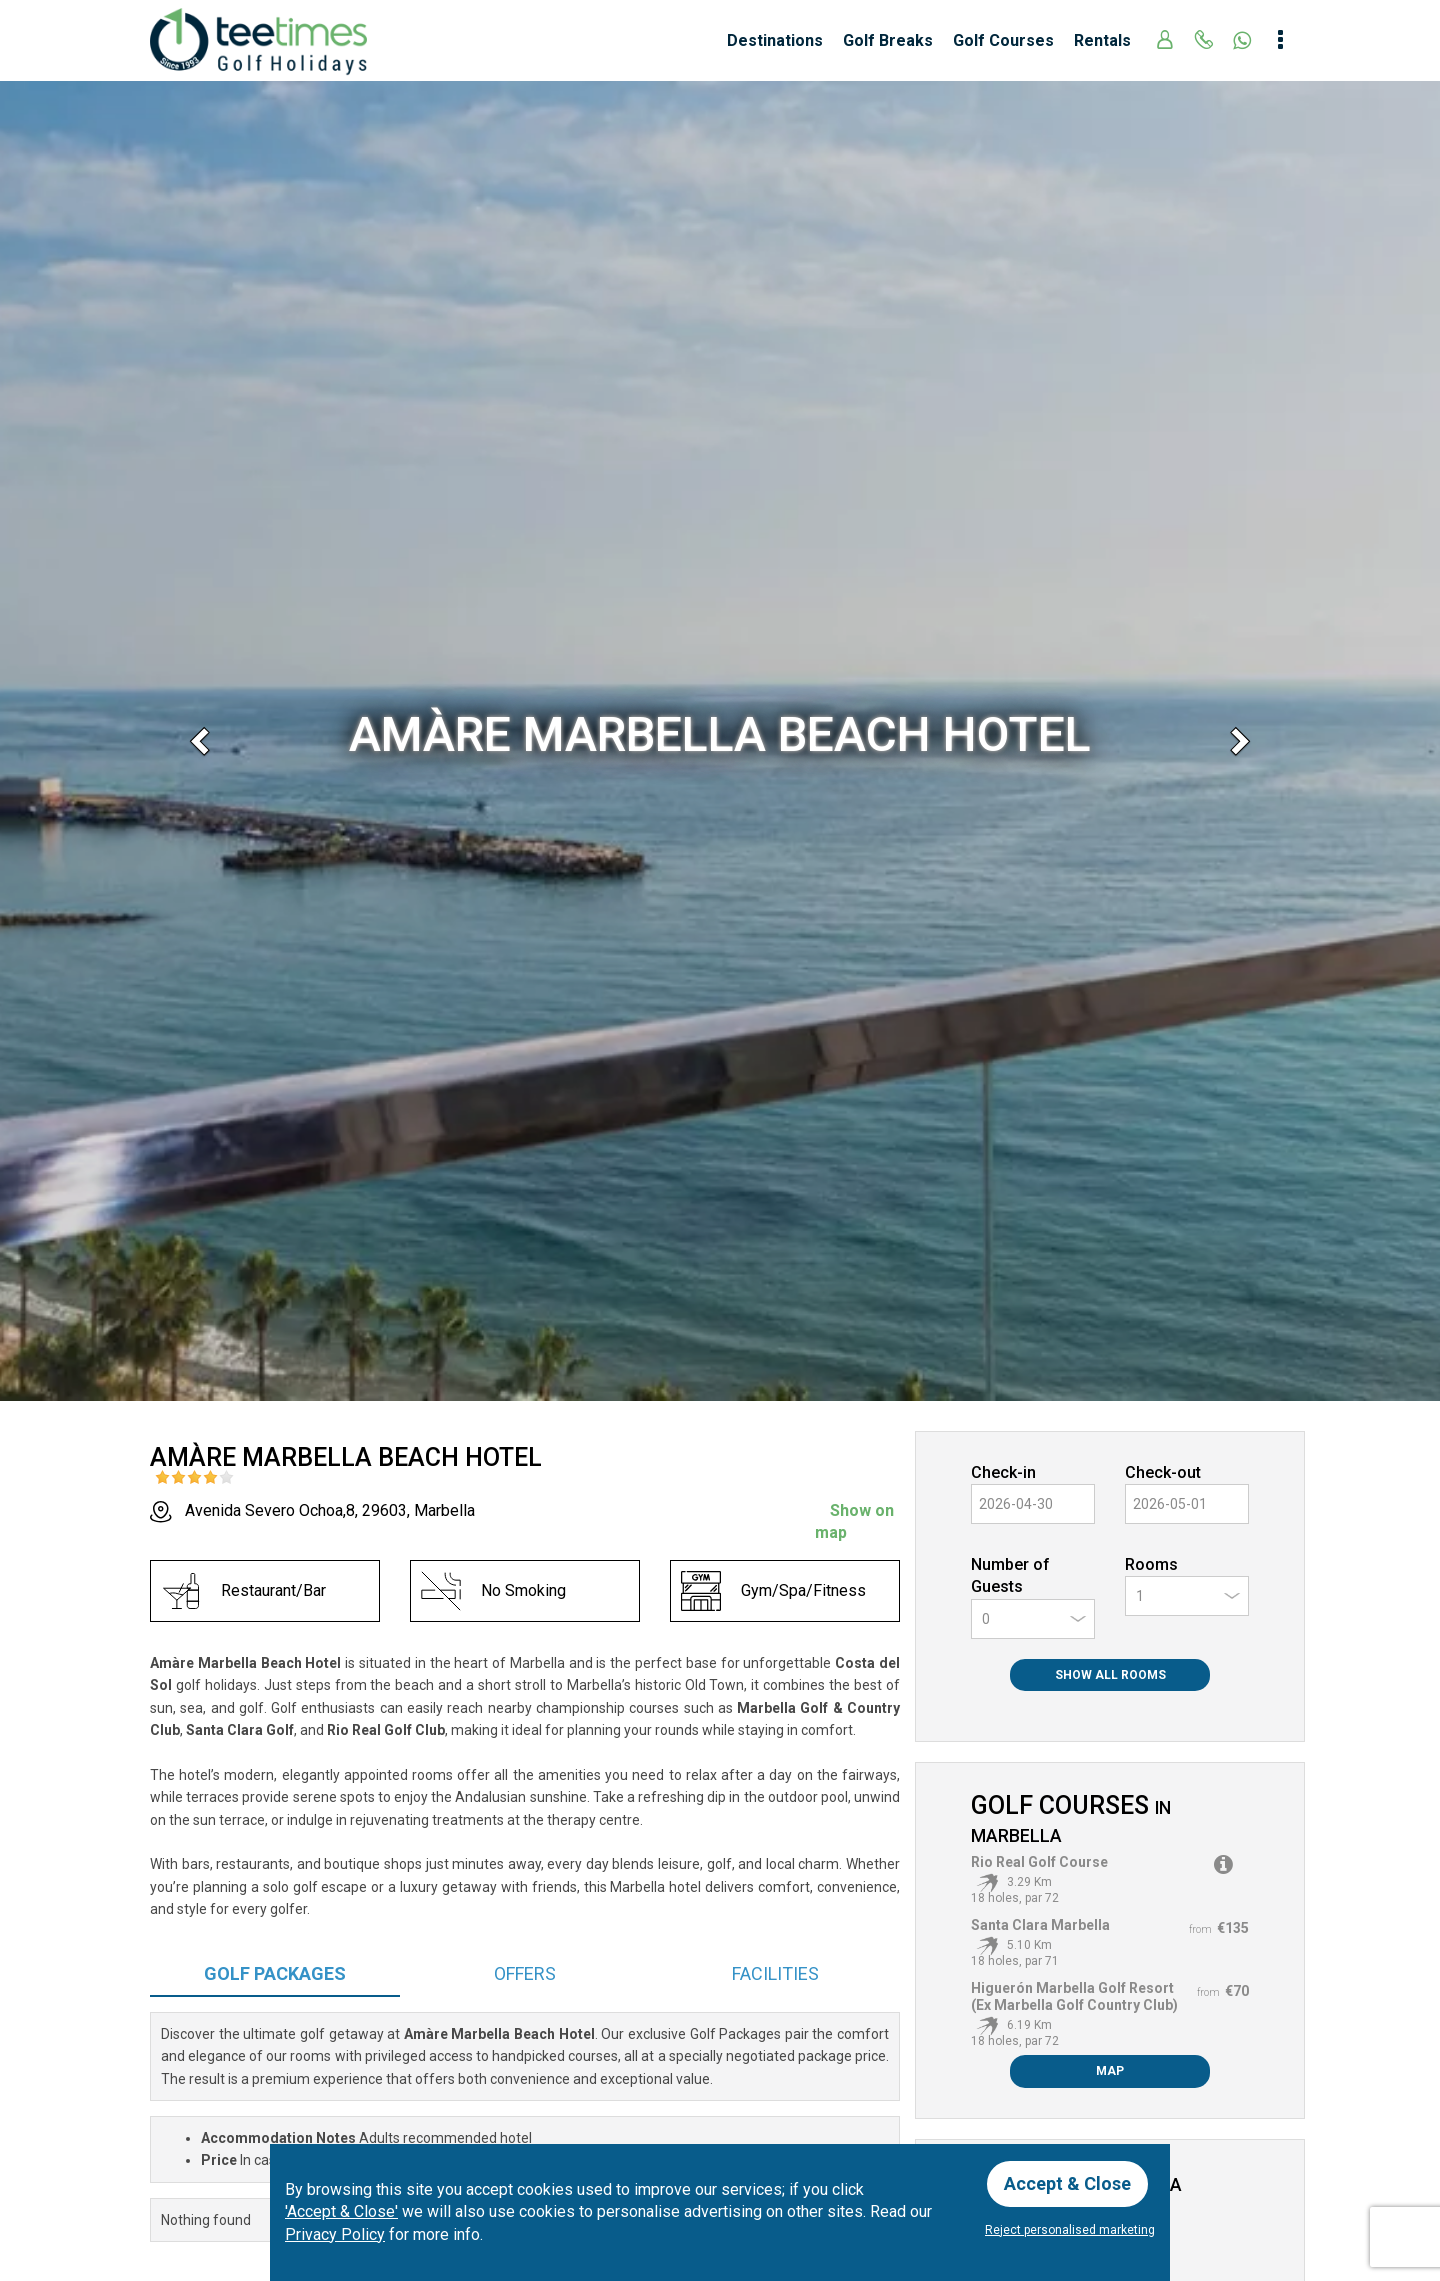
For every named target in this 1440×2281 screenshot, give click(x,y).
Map (1110, 2071)
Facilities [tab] (775, 1973)
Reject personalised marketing (1070, 2230)
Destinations (775, 40)
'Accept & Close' (341, 2211)
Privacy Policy (335, 2234)
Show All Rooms (1110, 1675)
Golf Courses (1003, 40)
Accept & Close (1067, 2183)
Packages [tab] (275, 1973)
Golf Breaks (888, 40)
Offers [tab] (525, 1973)
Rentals (1102, 40)
